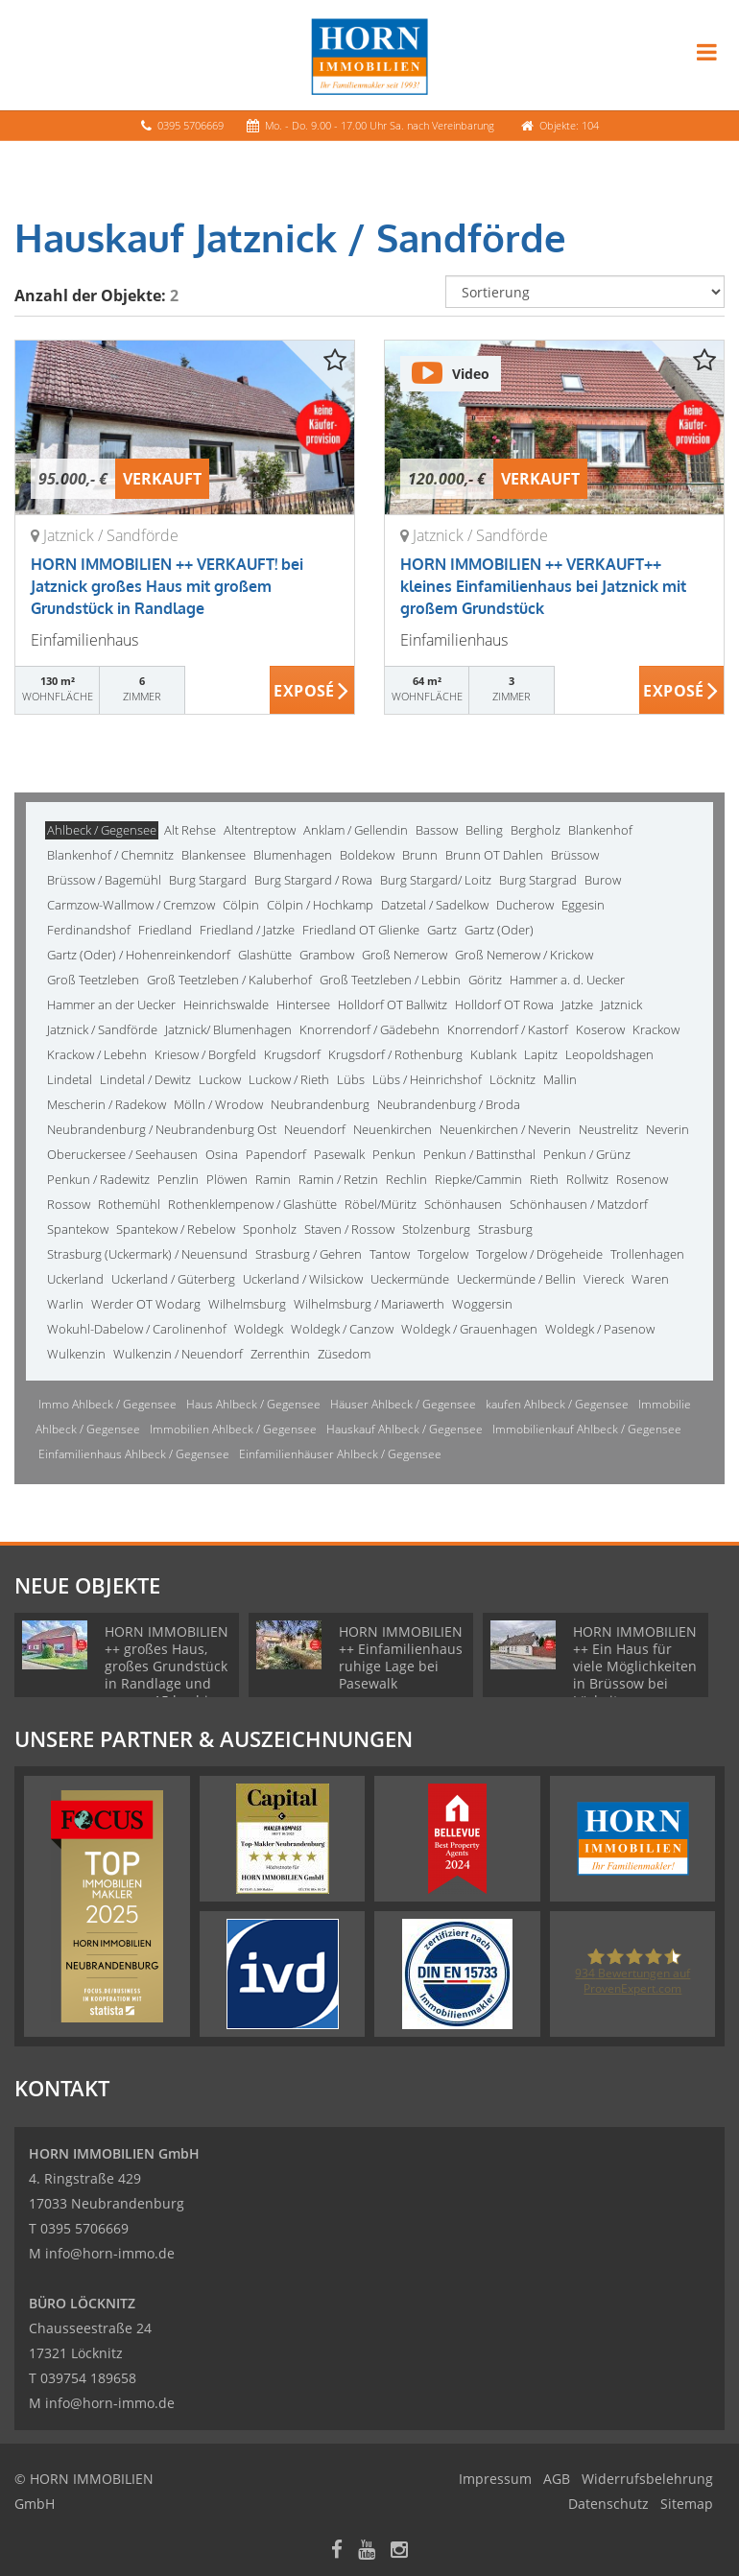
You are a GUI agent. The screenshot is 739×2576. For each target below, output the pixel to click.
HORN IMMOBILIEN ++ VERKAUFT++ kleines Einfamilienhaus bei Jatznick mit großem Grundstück (543, 586)
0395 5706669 (190, 125)
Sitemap (686, 2503)
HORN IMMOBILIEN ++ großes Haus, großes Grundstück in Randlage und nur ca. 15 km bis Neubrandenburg (166, 1674)
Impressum (495, 2479)
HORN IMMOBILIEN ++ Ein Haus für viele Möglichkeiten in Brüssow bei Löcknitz (635, 1666)
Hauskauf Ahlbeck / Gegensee (404, 1429)
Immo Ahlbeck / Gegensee (107, 1404)
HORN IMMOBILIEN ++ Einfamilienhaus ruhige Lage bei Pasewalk (401, 1657)
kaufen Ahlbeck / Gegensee (557, 1404)
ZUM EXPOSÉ (312, 691)
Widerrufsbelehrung (647, 2479)
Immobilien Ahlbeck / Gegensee (233, 1429)
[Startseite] (369, 54)
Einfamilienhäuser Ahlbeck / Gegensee (340, 1454)
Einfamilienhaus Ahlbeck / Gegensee (133, 1454)
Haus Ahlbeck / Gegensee (253, 1404)
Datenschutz (608, 2503)
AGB (556, 2479)
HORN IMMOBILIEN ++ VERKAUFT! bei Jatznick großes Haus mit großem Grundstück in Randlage (167, 586)
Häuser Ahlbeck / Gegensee (403, 1404)
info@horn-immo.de (110, 2253)
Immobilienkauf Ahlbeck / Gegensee (586, 1429)
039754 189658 (88, 2378)
